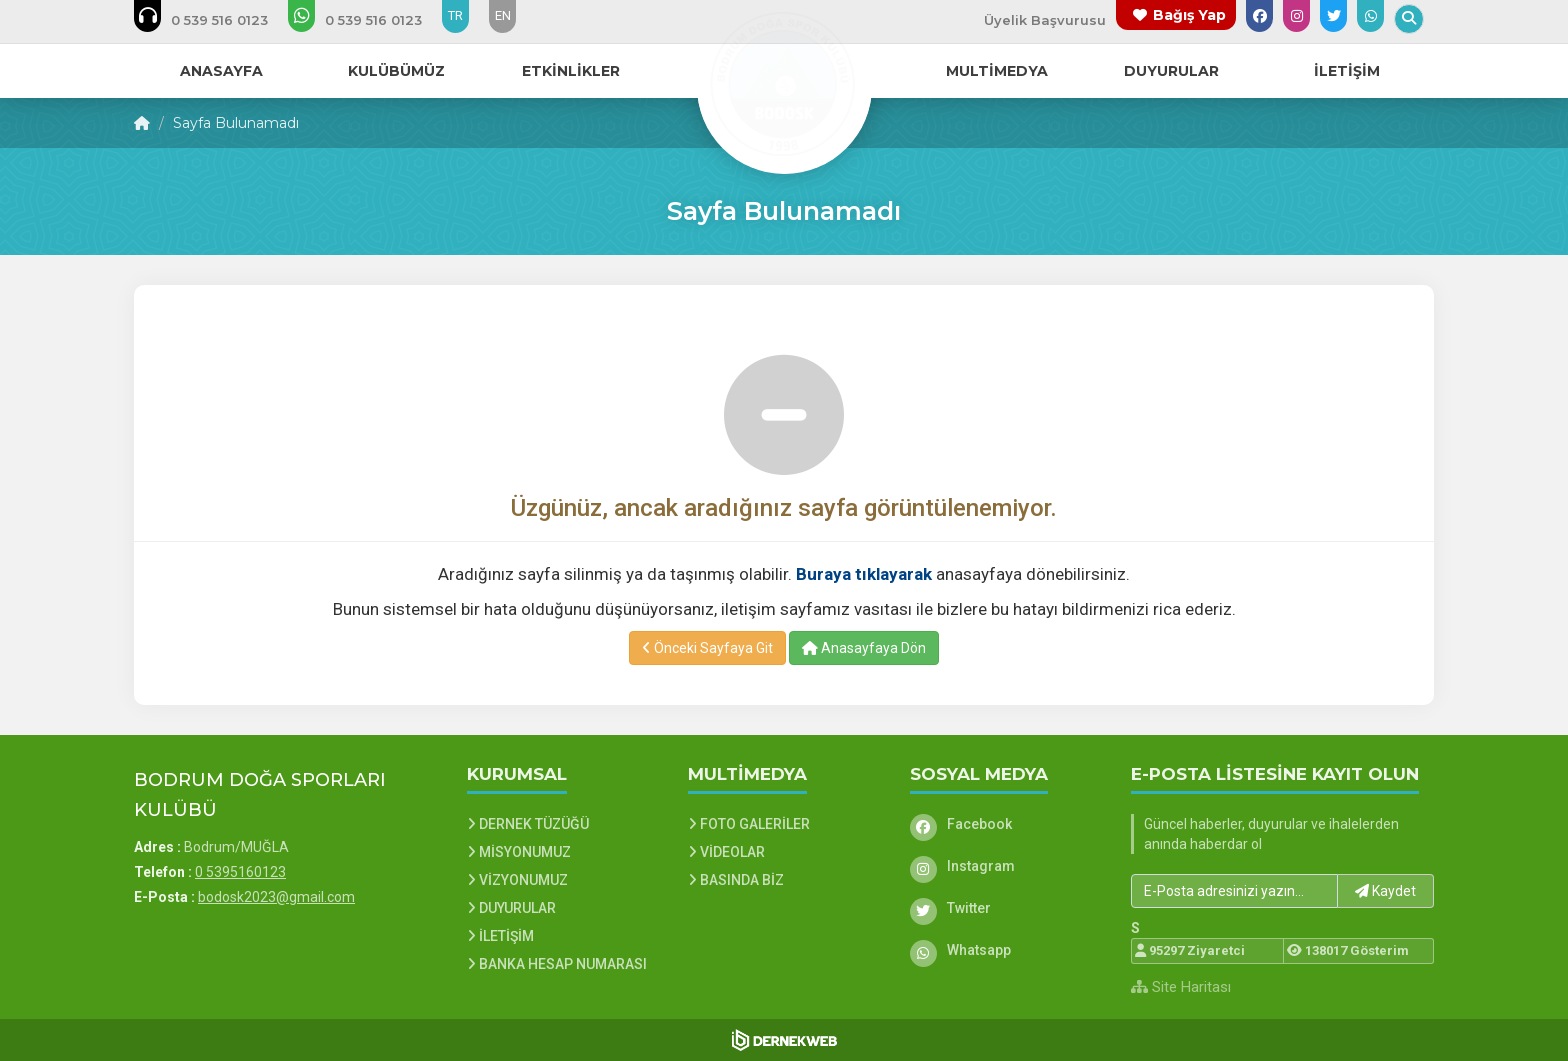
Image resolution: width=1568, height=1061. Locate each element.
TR (455, 15)
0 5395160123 (240, 872)
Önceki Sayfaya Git (707, 648)
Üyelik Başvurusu (1045, 20)
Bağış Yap (1189, 15)
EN (503, 15)
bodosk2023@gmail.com (276, 897)
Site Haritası (1181, 987)
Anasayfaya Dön (864, 648)
